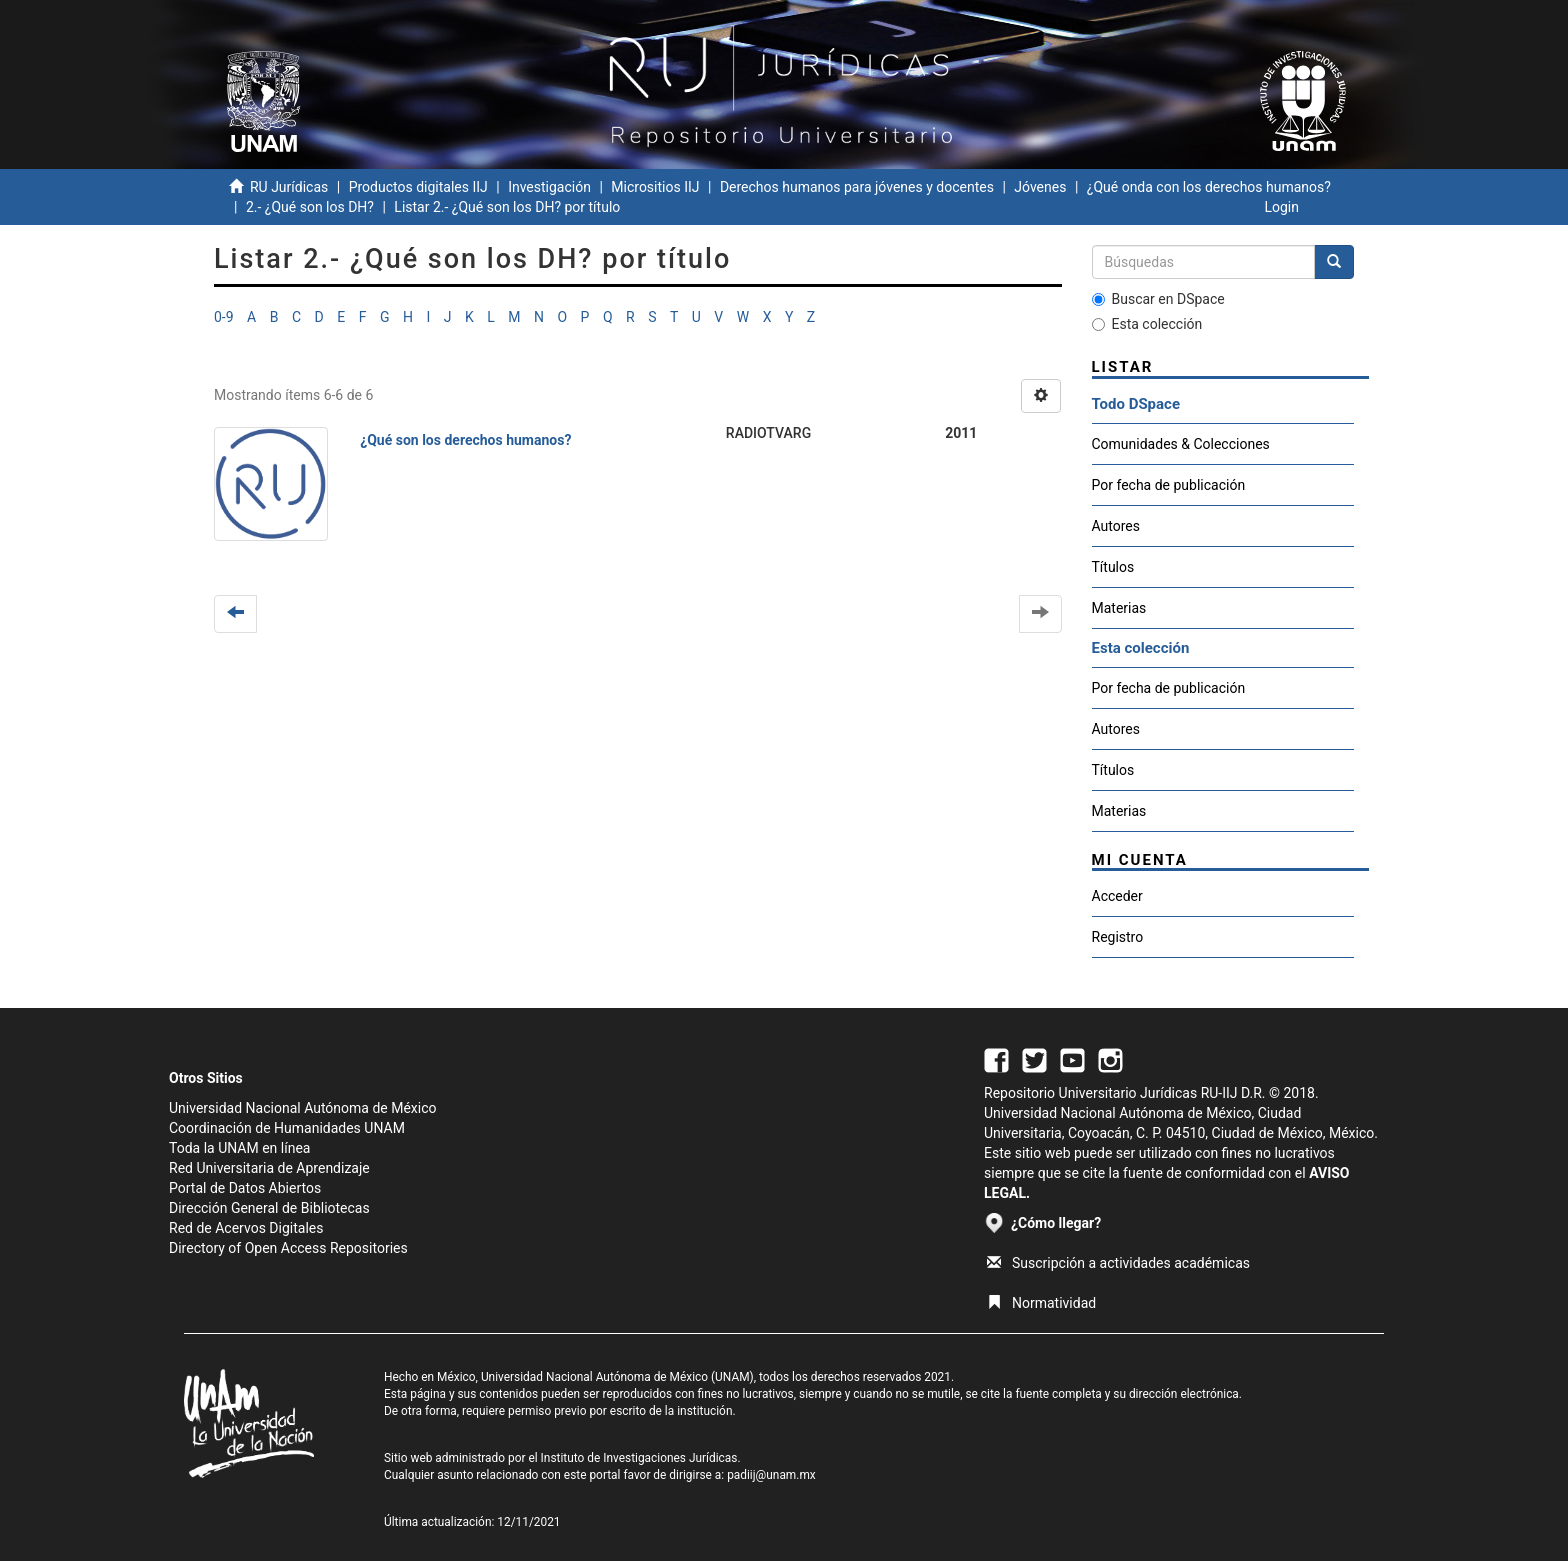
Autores (1116, 526)
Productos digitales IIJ (418, 187)
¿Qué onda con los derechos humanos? (1209, 187)
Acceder (1117, 896)
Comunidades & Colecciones (1181, 444)
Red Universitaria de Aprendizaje (269, 1168)
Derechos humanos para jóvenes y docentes (857, 187)
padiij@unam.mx (771, 1475)
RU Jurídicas (289, 187)
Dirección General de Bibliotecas (269, 1208)
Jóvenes (1040, 187)
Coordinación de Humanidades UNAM (287, 1128)
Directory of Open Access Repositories (288, 1248)
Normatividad (1041, 1303)
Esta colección (1147, 324)
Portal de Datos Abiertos (245, 1188)
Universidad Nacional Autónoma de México (303, 1108)
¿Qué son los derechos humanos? (465, 440)
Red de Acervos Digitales (246, 1228)
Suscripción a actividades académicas (1118, 1263)
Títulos (1113, 567)
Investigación (549, 187)
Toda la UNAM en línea (239, 1148)
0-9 (224, 317)
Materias (1119, 608)
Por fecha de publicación (1169, 485)
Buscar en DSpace (1158, 299)
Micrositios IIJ (655, 187)
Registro (1118, 937)
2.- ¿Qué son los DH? (310, 207)
